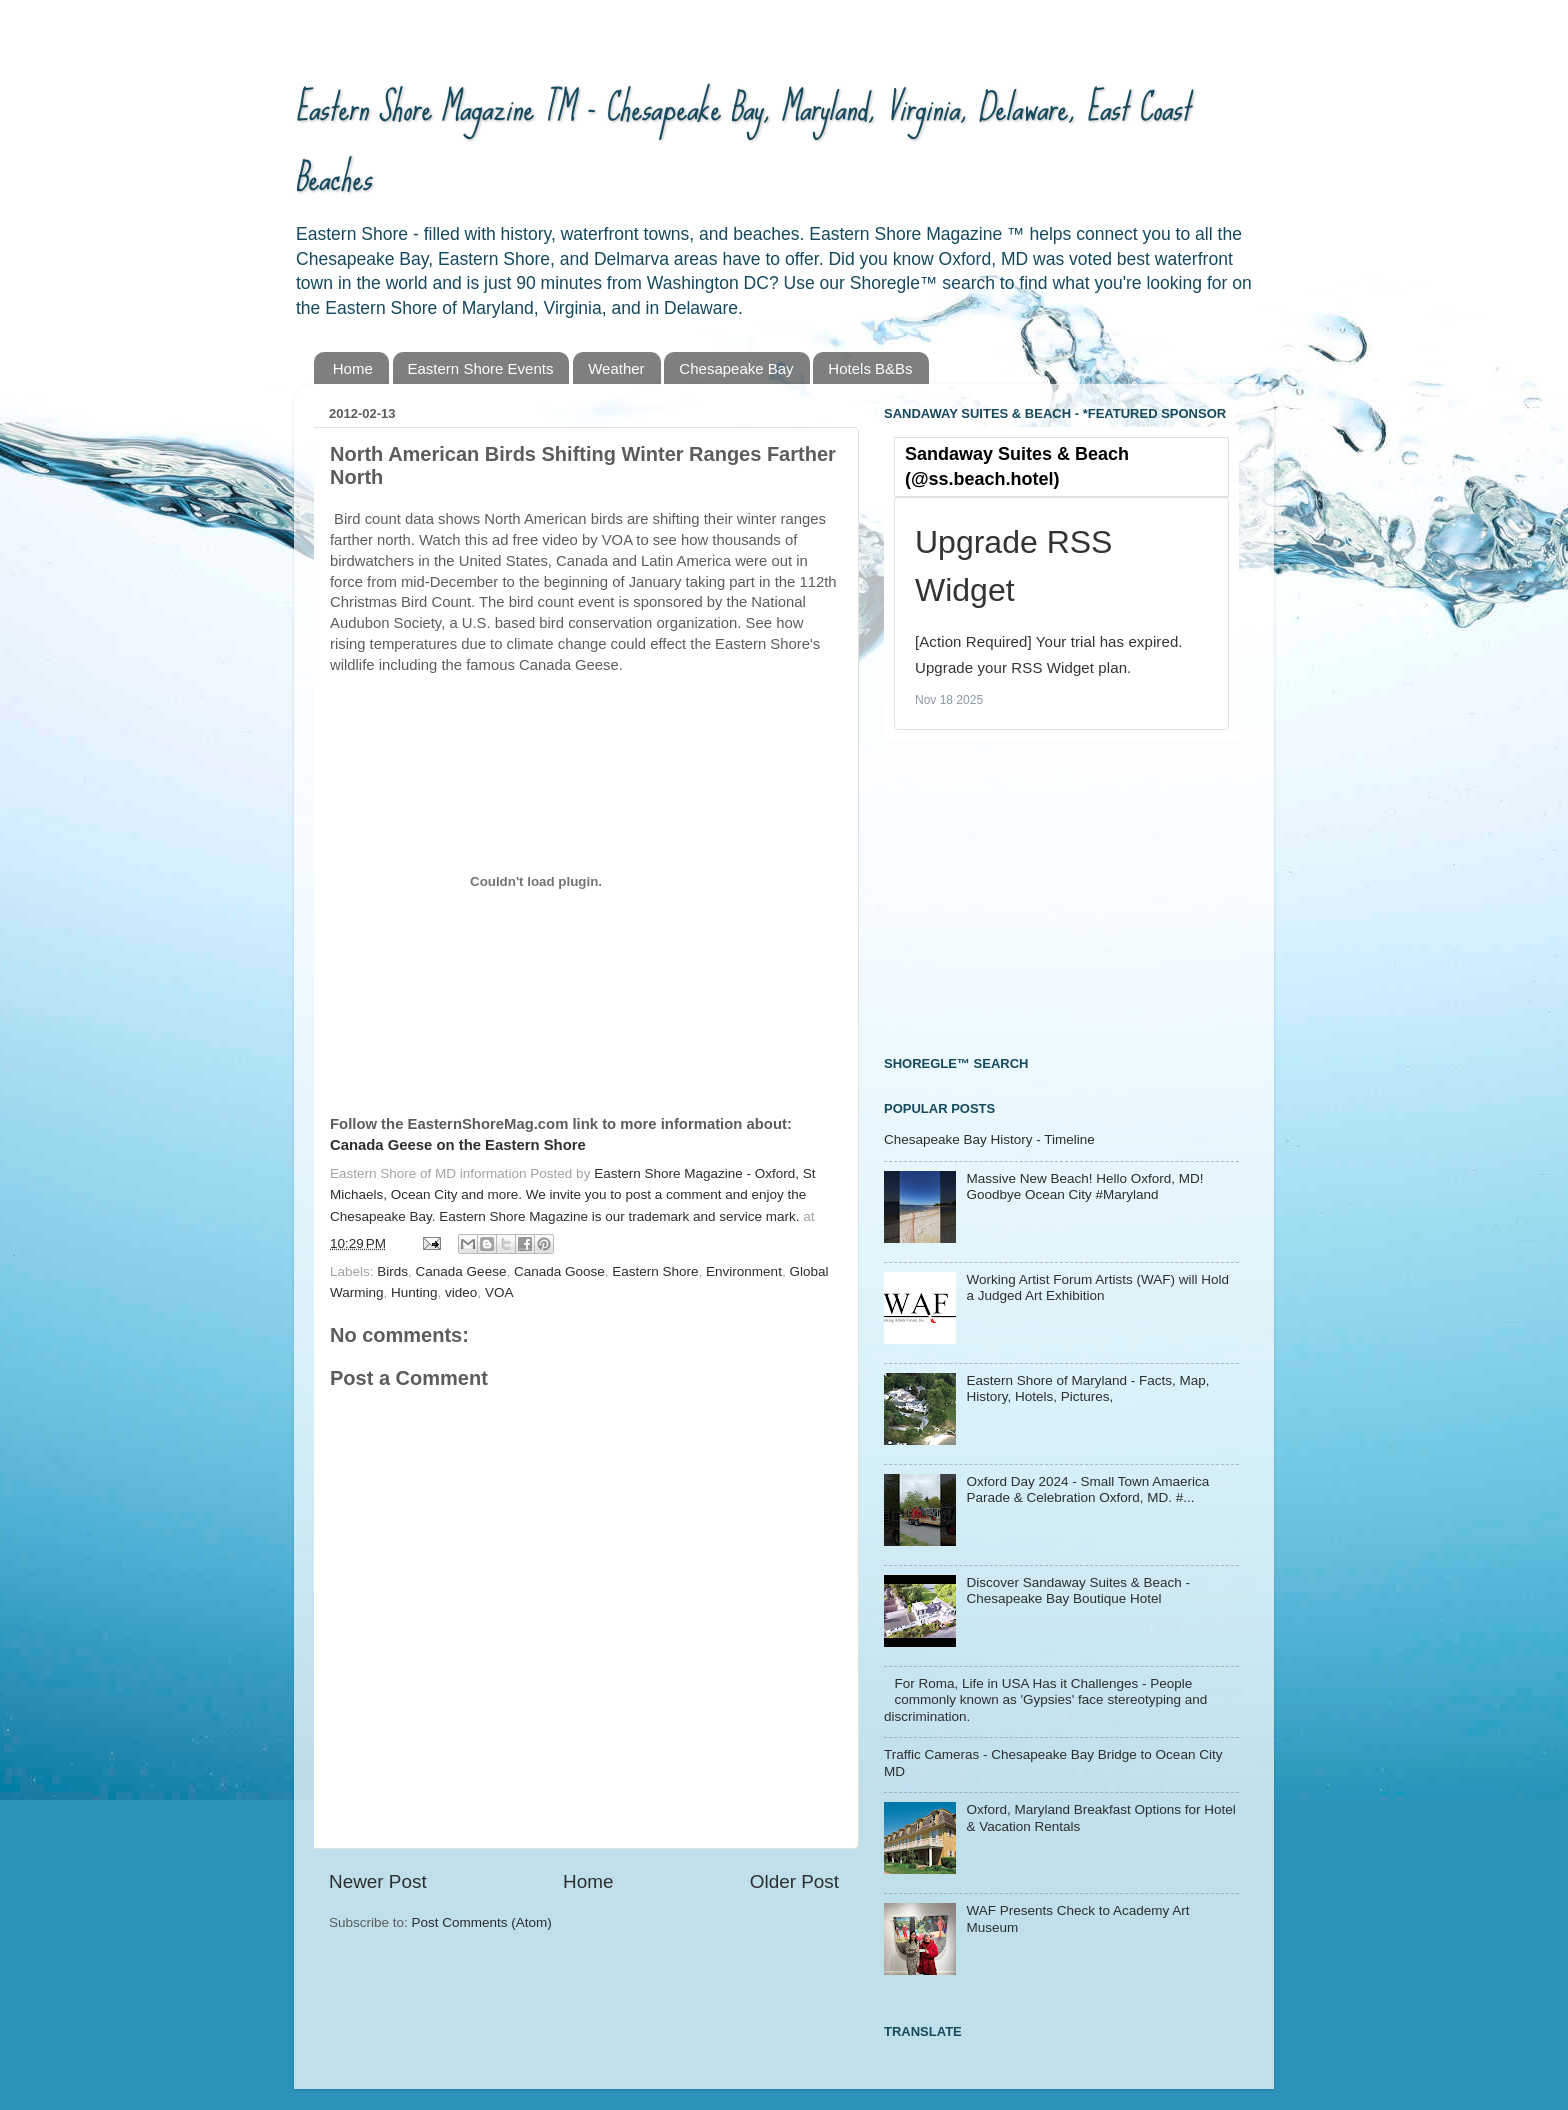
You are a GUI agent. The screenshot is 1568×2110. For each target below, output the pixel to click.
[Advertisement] (1034, 895)
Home (353, 368)
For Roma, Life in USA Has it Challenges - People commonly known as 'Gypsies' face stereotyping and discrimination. (1045, 1699)
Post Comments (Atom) (482, 1922)
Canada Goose (559, 1271)
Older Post (794, 1881)
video (461, 1292)
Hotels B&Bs (870, 368)
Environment (744, 1271)
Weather (616, 368)
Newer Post (378, 1881)
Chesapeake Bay (736, 368)
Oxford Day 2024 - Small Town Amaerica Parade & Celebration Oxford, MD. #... (1087, 1489)
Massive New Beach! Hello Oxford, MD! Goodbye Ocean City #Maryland (1084, 1186)
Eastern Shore (655, 1271)
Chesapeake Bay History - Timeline (989, 1139)
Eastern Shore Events (481, 368)
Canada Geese (461, 1271)
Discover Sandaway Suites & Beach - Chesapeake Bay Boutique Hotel (1078, 1590)
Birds (392, 1271)
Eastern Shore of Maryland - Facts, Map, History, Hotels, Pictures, (1087, 1388)
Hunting (414, 1292)
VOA (499, 1292)
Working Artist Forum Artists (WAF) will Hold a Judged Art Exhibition (1097, 1287)
